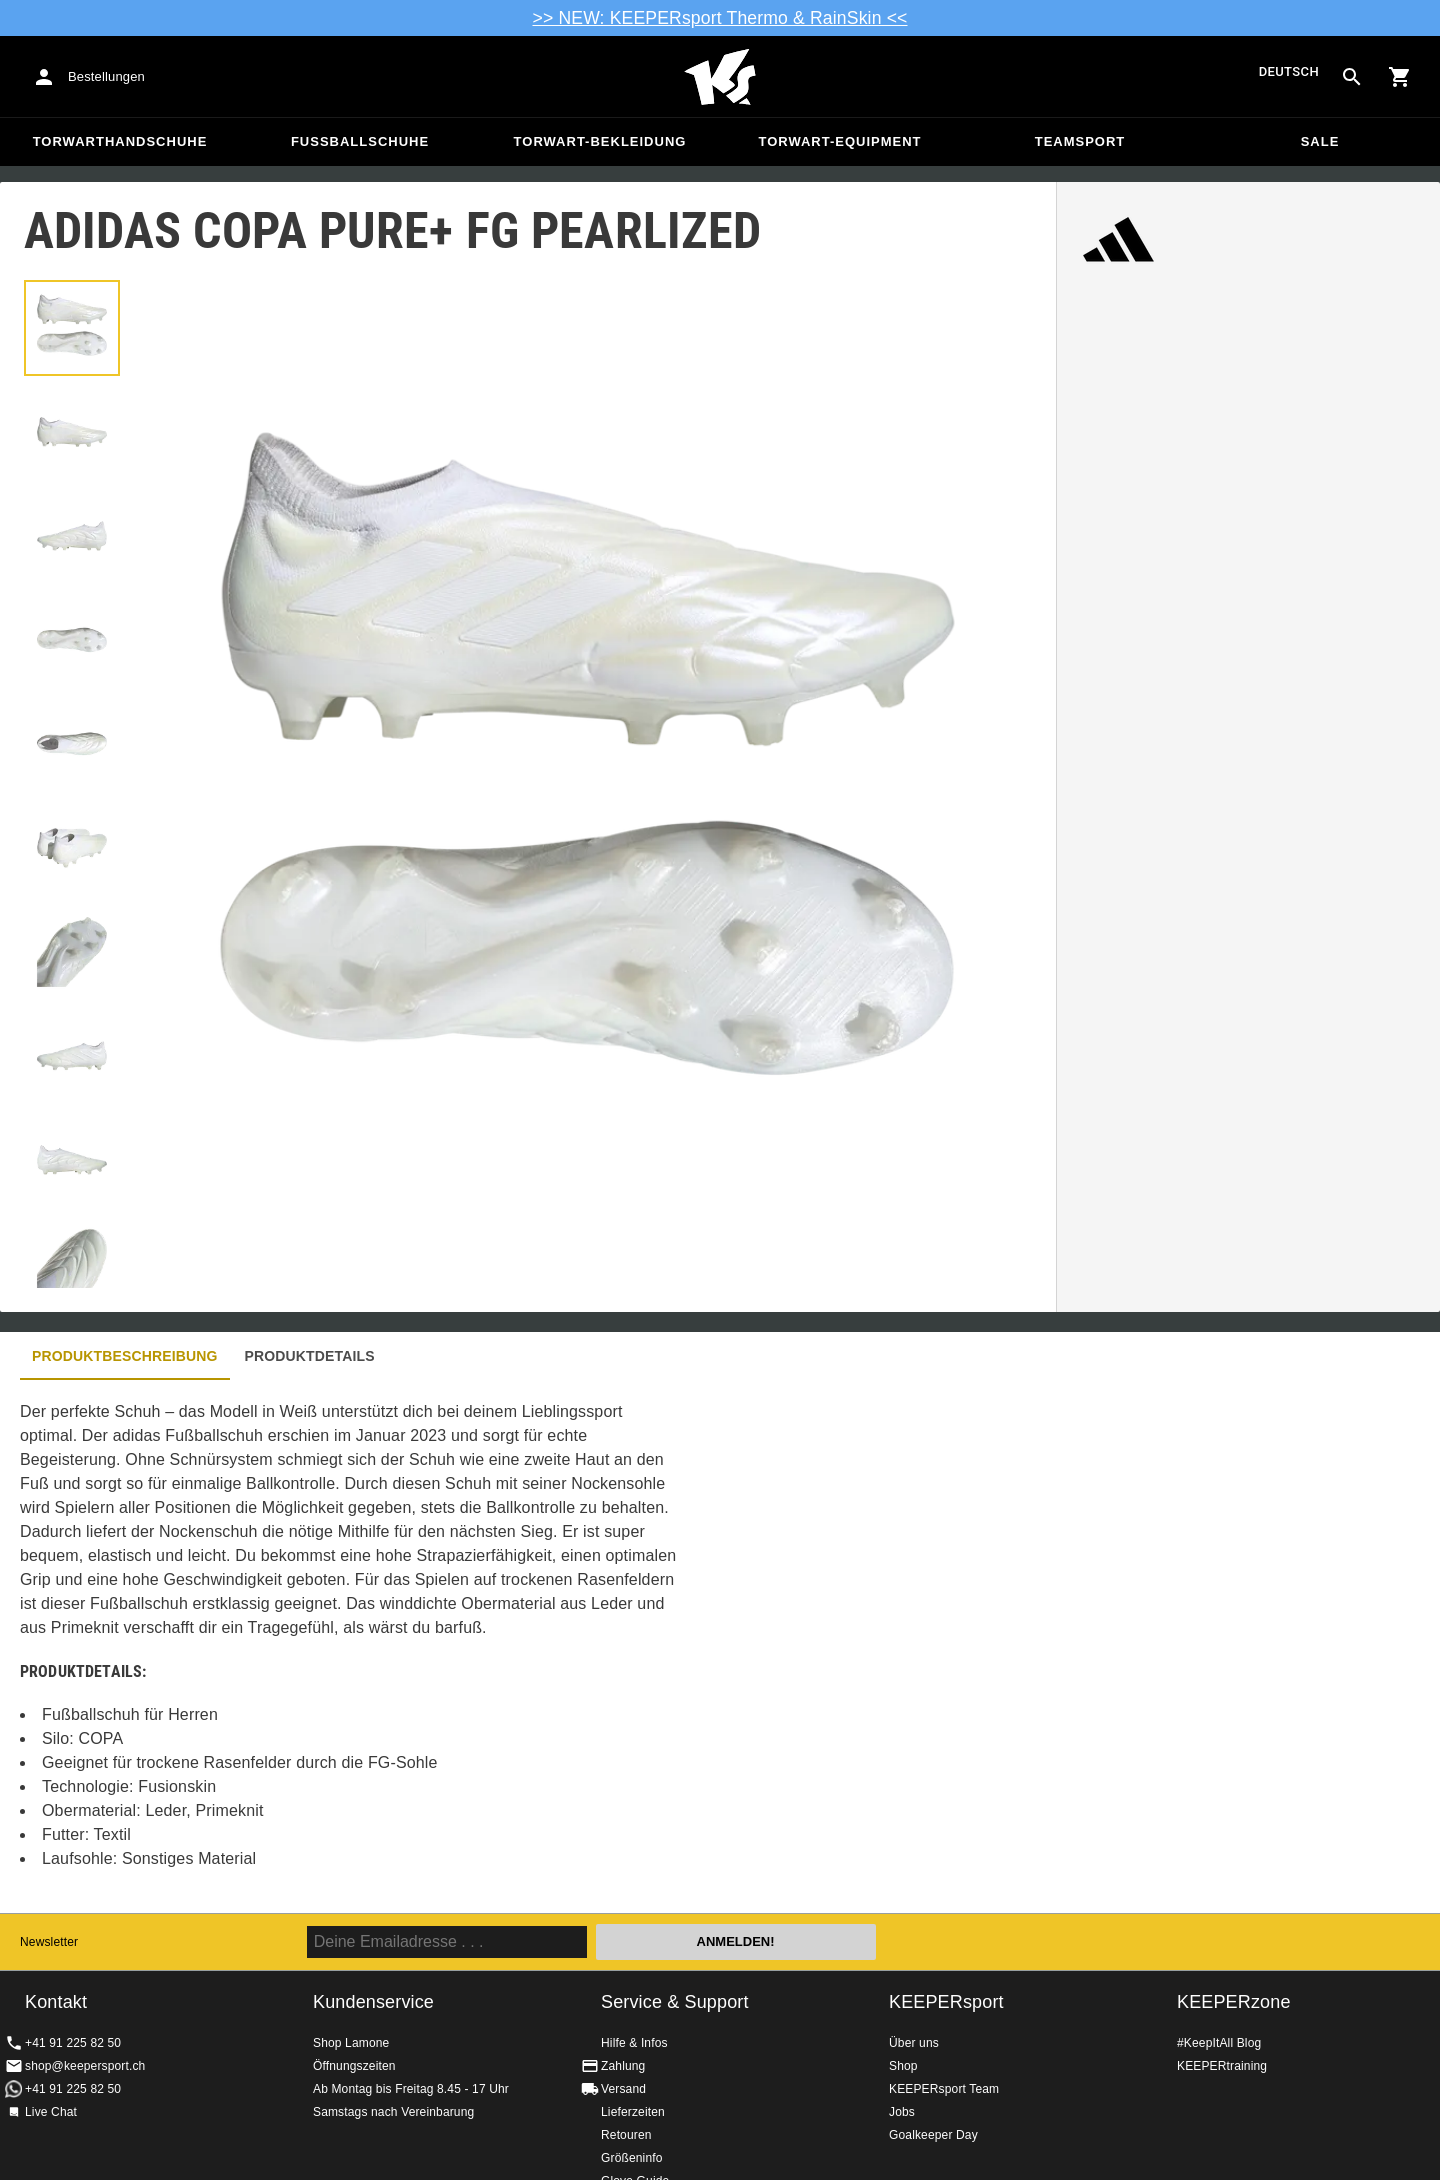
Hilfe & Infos (634, 2043)
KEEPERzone (1234, 2002)
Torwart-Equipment (839, 141)
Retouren (626, 2135)
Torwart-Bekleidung (600, 141)
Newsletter (49, 1942)
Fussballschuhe (360, 141)
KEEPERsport (946, 2002)
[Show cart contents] (1400, 77)
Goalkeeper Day (933, 2135)
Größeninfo (632, 2158)
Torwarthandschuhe (120, 141)
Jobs (902, 2112)
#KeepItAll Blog (1219, 2043)
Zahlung (623, 2066)
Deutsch (1289, 72)
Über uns (914, 2043)
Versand (623, 2089)
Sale (1320, 141)
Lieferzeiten (633, 2112)
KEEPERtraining (1222, 2066)
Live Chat (51, 2112)
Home (720, 77)
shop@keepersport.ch (85, 2066)
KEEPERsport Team (944, 2089)
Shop (903, 2066)
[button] (72, 328)
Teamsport (1080, 141)
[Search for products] (1352, 77)
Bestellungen (106, 76)
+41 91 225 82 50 (73, 2043)
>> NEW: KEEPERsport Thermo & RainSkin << (720, 18)
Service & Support (675, 2002)
